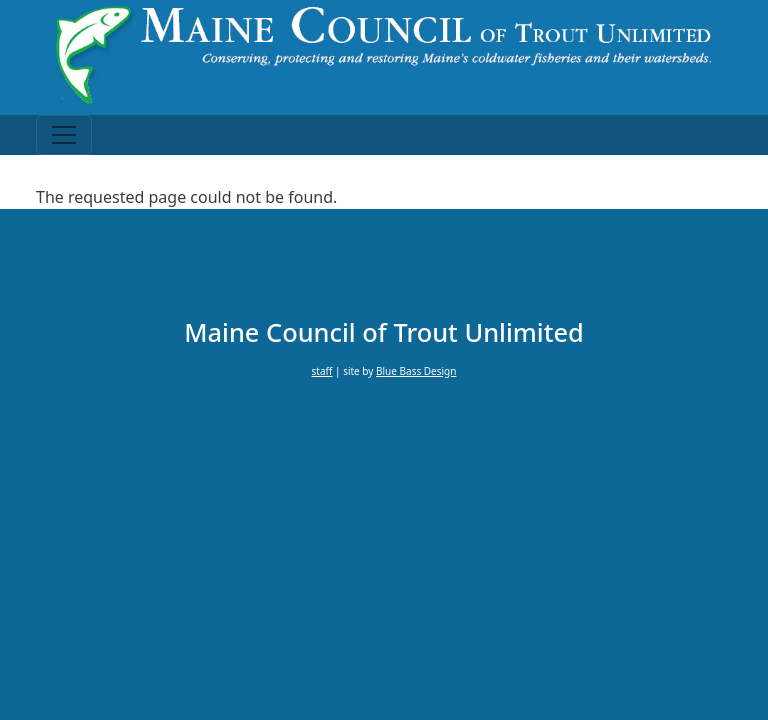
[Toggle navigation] (64, 135)
